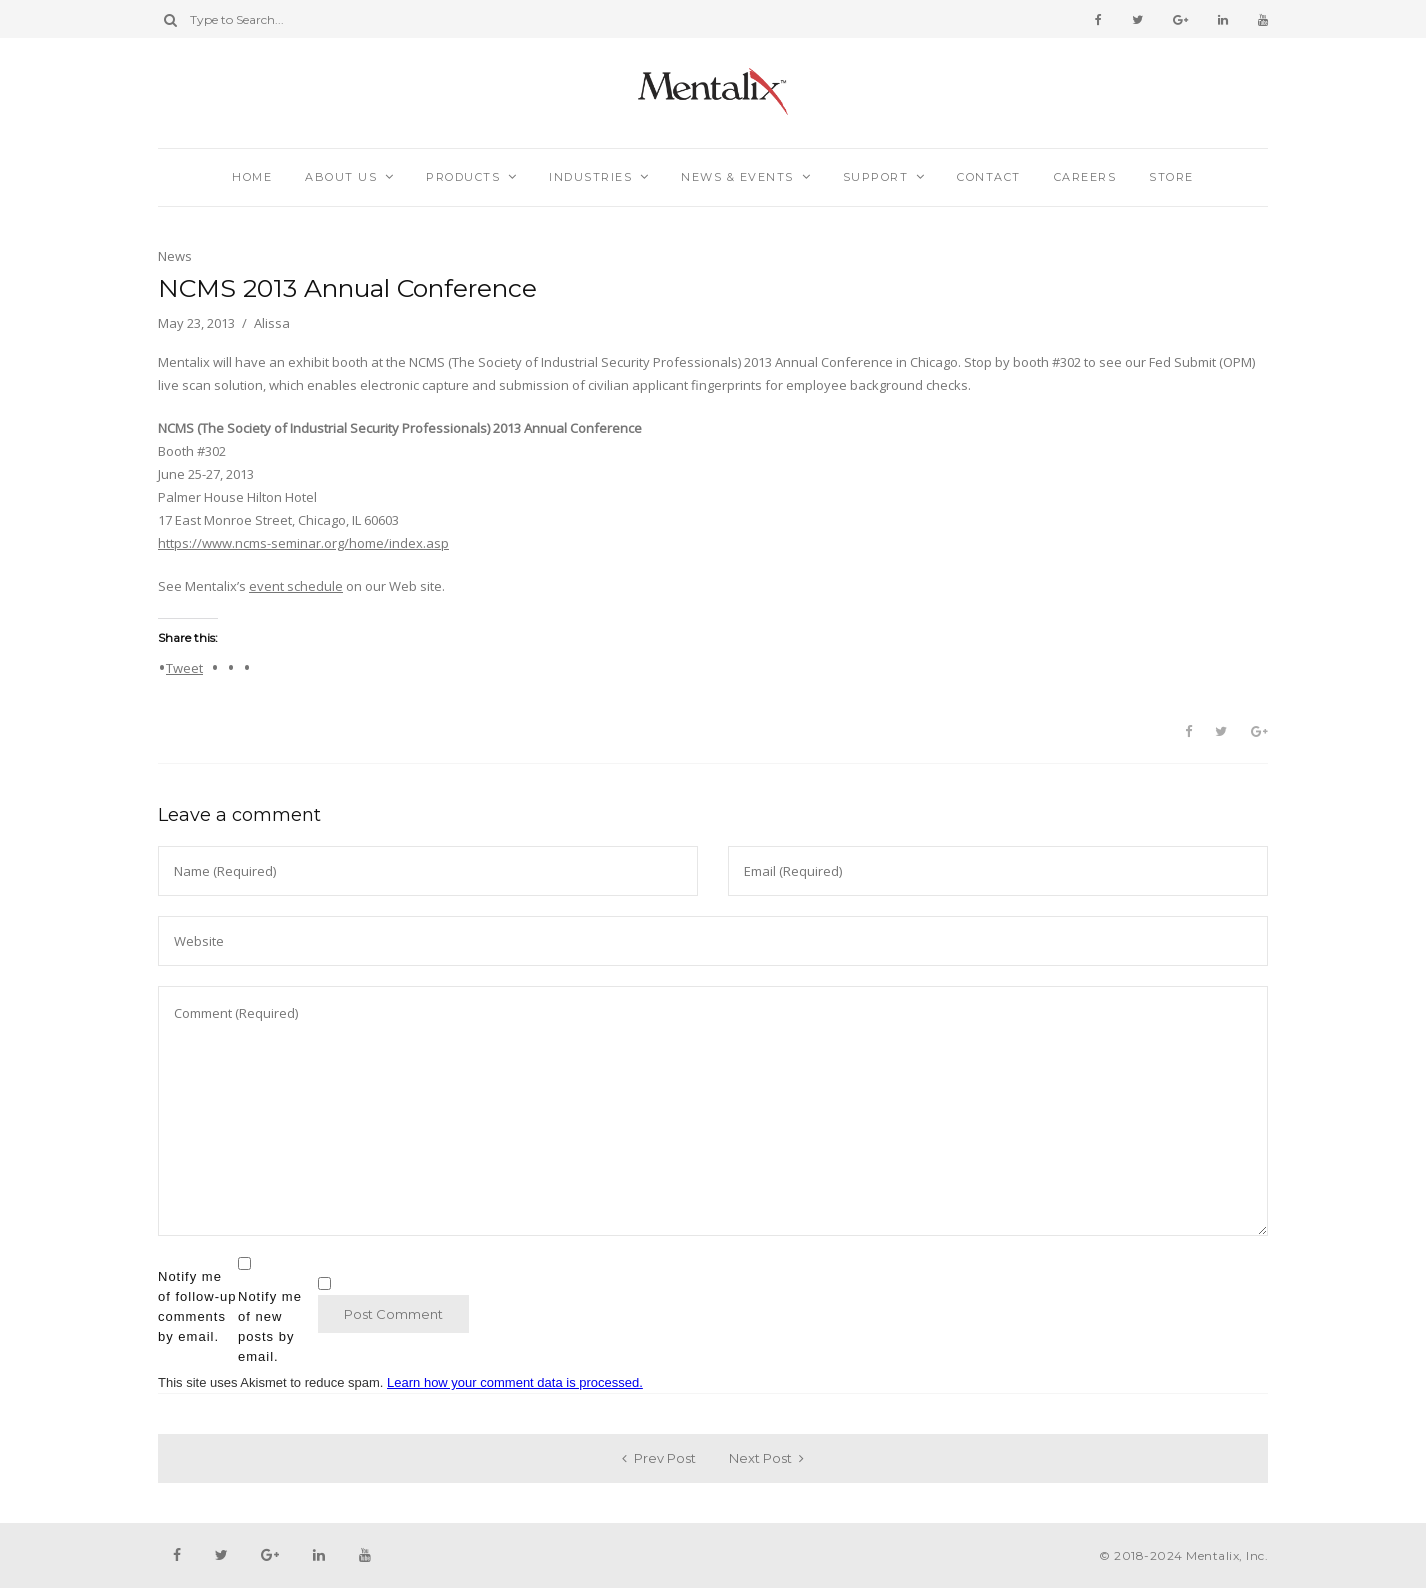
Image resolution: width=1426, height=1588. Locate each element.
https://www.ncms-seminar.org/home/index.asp (303, 543)
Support (876, 177)
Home (252, 177)
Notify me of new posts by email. (270, 1326)
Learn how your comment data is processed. (515, 1382)
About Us (341, 177)
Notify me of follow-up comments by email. (197, 1306)
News (175, 256)
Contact (989, 177)
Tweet (184, 667)
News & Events (737, 177)
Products (463, 177)
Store (1171, 177)
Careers (1085, 177)
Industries (590, 177)
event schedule (296, 586)
